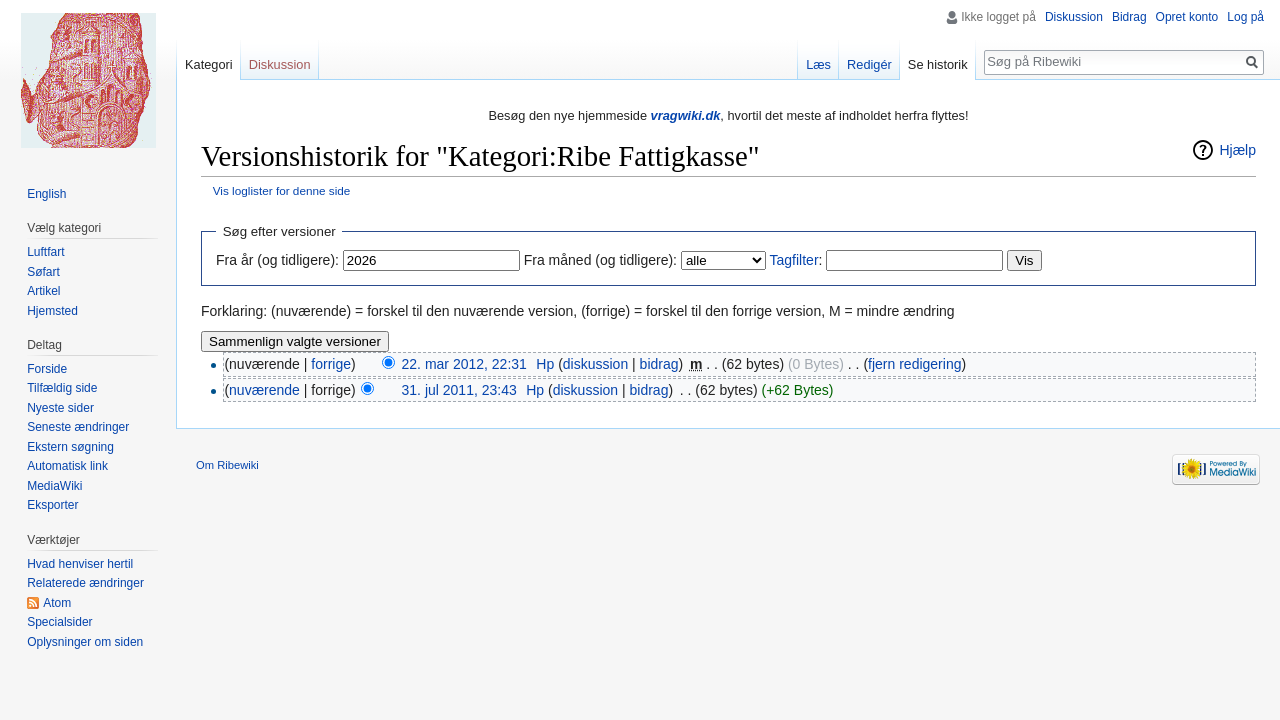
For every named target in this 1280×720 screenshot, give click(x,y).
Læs (818, 64)
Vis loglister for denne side (282, 190)
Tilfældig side (62, 388)
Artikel (43, 291)
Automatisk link (67, 466)
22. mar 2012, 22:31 (464, 364)
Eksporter (52, 505)
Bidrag (1129, 17)
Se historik (938, 64)
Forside (47, 369)
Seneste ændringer (78, 427)
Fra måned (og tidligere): (600, 260)
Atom (57, 603)
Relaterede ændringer (85, 583)
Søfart (43, 272)
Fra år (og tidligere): (277, 260)
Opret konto (1187, 17)
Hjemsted (52, 311)
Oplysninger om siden (85, 642)
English (46, 194)
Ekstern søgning (70, 447)
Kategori (209, 64)
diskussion (595, 364)
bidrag (659, 364)
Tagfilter (794, 260)
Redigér (869, 64)
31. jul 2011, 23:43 (459, 390)
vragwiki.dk (686, 115)
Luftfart (45, 252)
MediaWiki (54, 486)
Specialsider (59, 622)
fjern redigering (914, 364)
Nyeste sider (60, 408)
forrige (331, 364)
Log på (1245, 17)
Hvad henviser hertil (80, 564)
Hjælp (1237, 150)
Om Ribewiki (227, 465)
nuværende (264, 390)
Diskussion (1074, 17)
